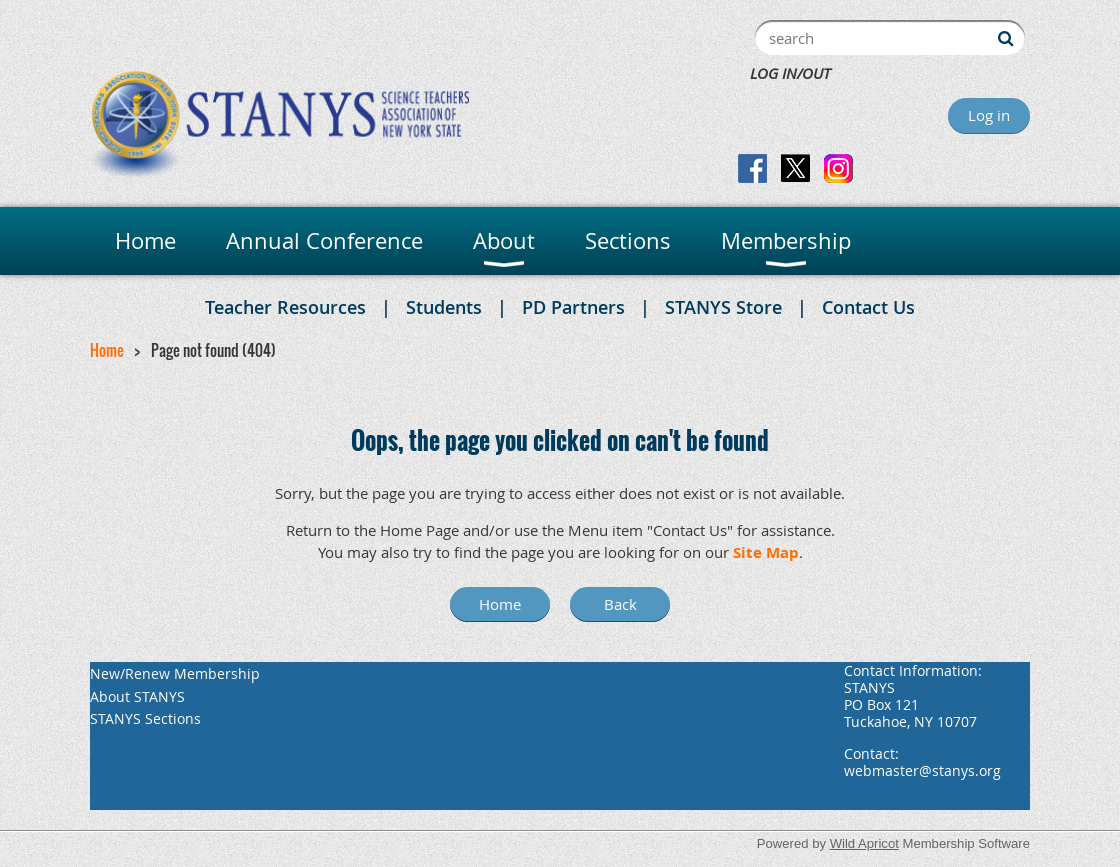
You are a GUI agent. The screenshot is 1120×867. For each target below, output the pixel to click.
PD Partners (573, 307)
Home (107, 350)
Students (444, 307)
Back (620, 604)
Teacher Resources (285, 307)
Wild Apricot (864, 843)
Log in (989, 115)
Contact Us (868, 307)
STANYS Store (723, 307)
